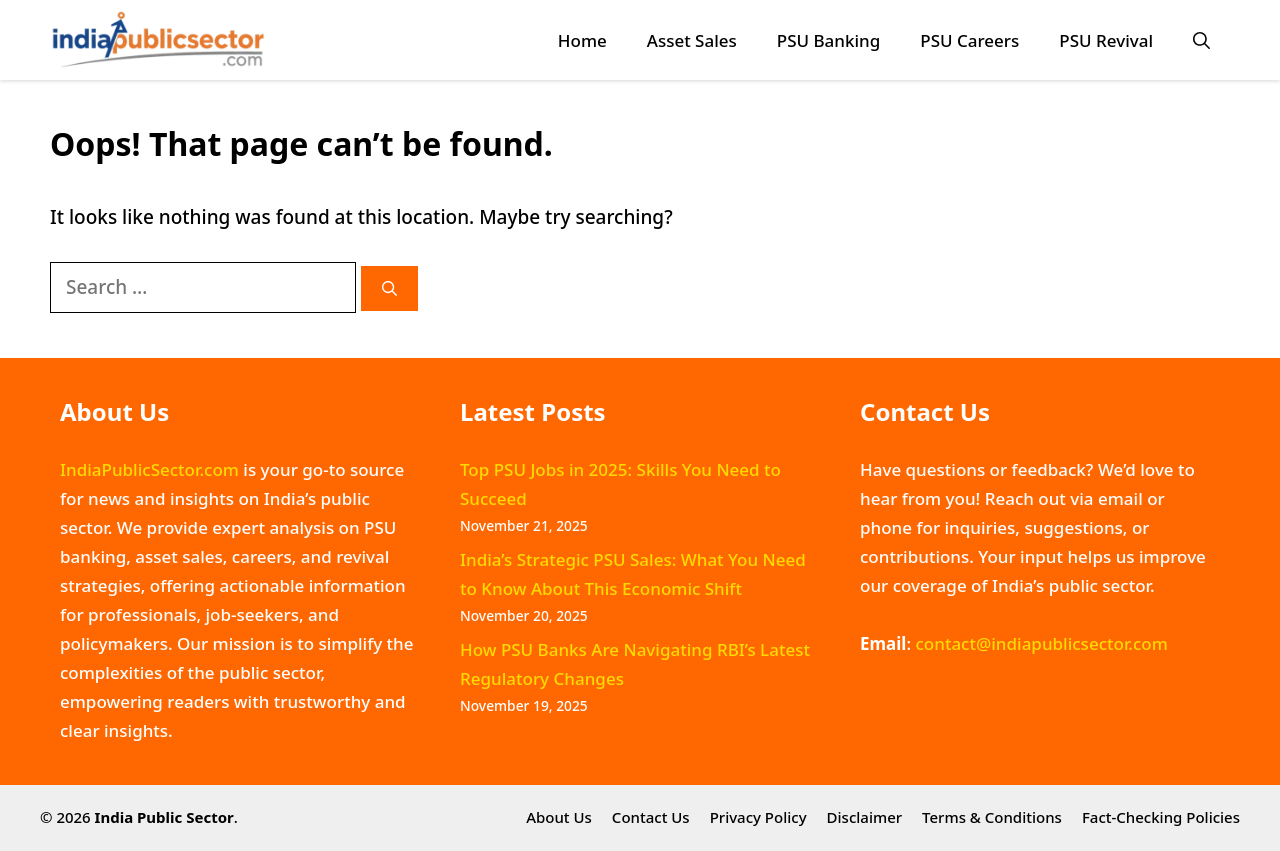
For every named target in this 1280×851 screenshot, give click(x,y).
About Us (559, 817)
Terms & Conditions (992, 817)
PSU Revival (1106, 40)
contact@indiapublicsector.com (1041, 643)
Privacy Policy (758, 817)
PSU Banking (828, 40)
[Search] (389, 288)
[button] (1201, 40)
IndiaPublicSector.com (149, 469)
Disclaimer (865, 817)
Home (582, 40)
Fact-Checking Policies (1161, 817)
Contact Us (651, 817)
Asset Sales (692, 40)
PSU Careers (969, 40)
